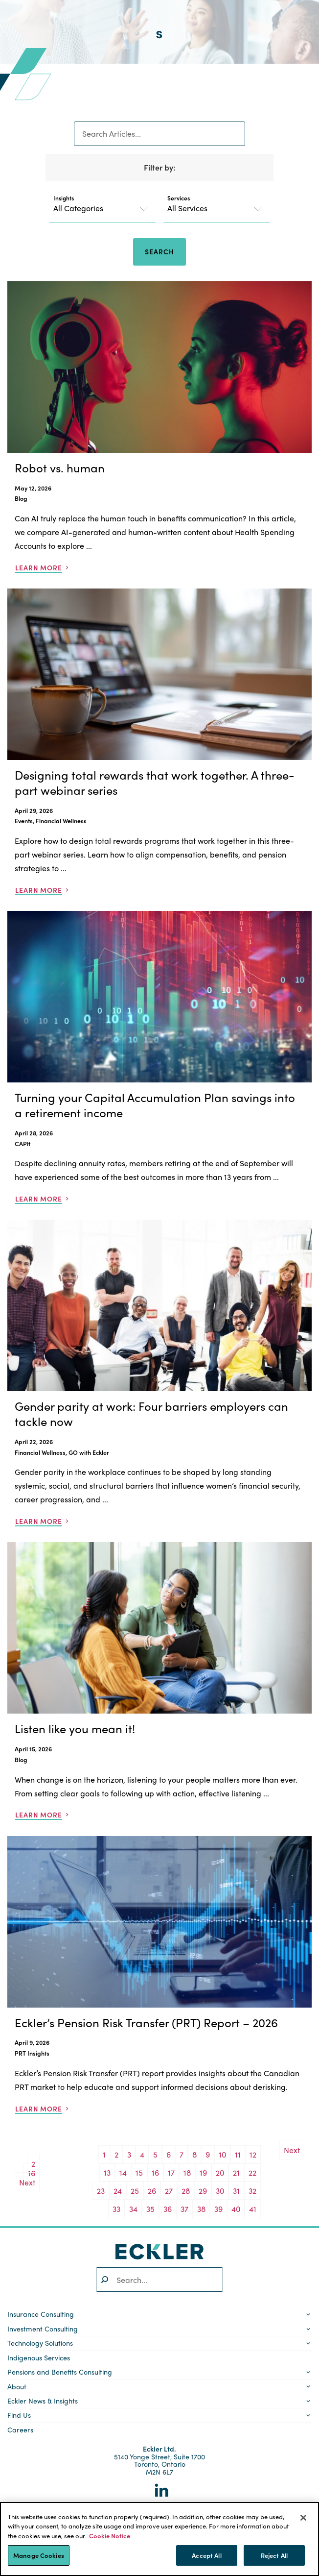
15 (139, 2172)
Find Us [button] (19, 2415)
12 (253, 2154)
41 (252, 2208)
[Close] (303, 2517)
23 (101, 2190)
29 (203, 2190)
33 (116, 2208)
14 (123, 2172)
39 (218, 2208)
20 (220, 2172)
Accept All (206, 2555)
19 (203, 2172)
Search (159, 251)
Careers (20, 2429)
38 (201, 2208)
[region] (159, 2539)
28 (186, 2190)
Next (27, 2182)
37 (184, 2208)
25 (135, 2190)
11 (238, 2154)
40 (235, 2208)
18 (187, 2172)
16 (155, 2172)
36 (167, 2208)
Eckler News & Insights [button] (42, 2400)
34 (133, 2208)
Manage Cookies (38, 2555)
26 (152, 2190)
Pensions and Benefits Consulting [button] (59, 2372)
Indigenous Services (38, 2357)
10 (222, 2154)
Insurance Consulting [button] (40, 2314)
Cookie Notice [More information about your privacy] (109, 2535)
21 (236, 2172)
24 (118, 2190)
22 (252, 2172)
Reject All (274, 2555)
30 (220, 2190)
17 (171, 2172)
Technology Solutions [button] (40, 2343)
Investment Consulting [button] (42, 2328)
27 (169, 2190)
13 (107, 2172)
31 (236, 2190)
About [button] (16, 2386)
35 (150, 2208)
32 (252, 2190)
